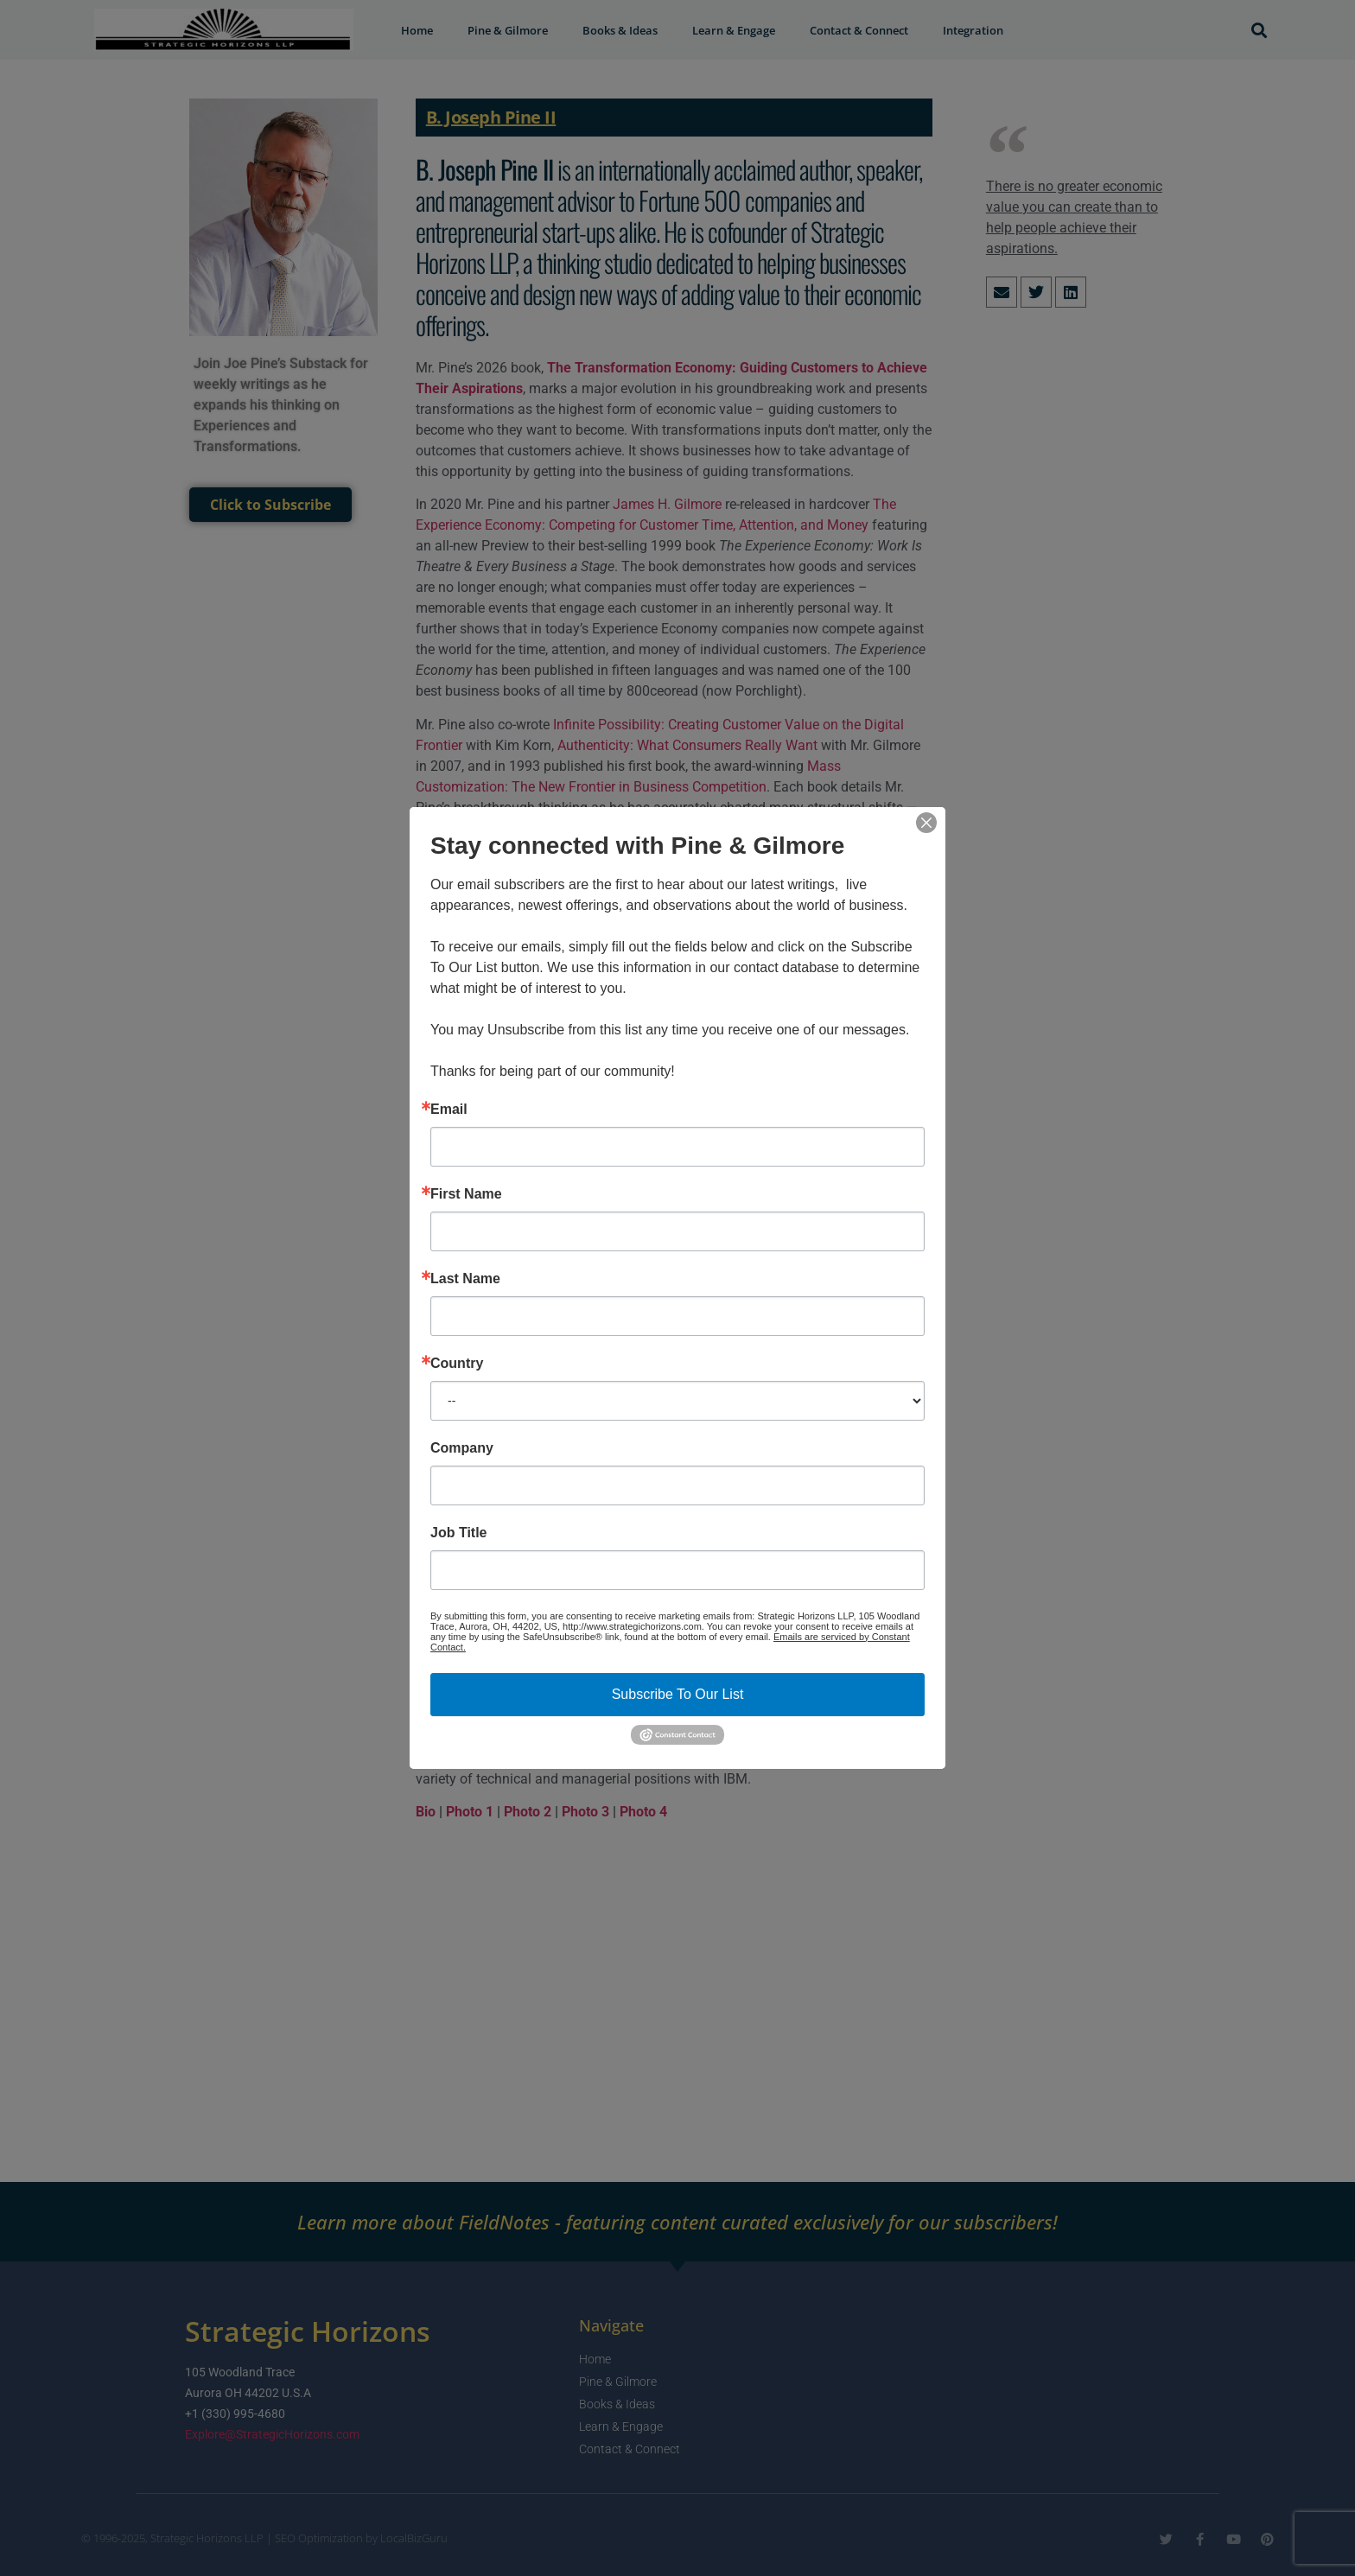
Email (449, 1109)
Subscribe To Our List (678, 1694)
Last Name (465, 1279)
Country (456, 1364)
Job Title (458, 1533)
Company (461, 1448)
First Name (466, 1194)
